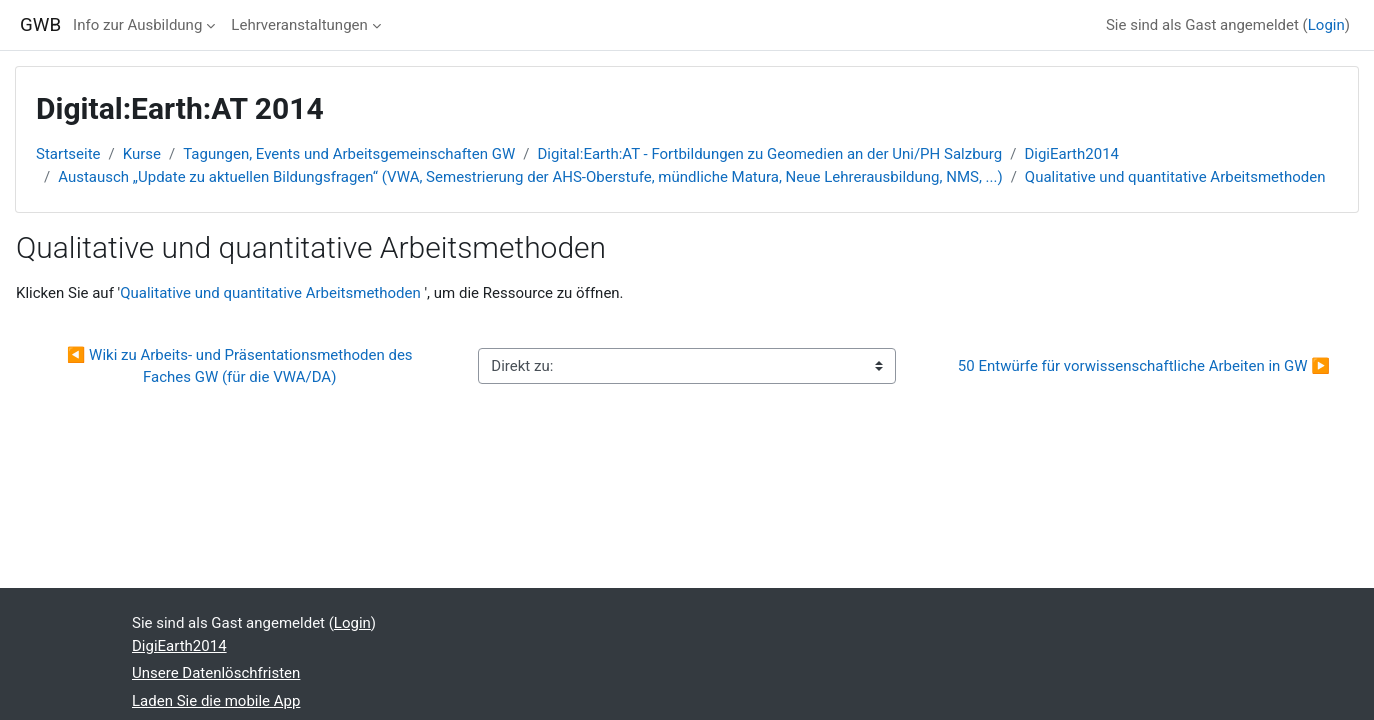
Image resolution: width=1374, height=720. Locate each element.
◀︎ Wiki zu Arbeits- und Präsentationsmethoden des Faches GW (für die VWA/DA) (242, 366)
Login (1326, 25)
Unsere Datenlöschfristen (216, 673)
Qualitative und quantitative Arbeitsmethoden (1175, 177)
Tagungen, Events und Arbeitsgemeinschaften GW (349, 154)
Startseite (68, 154)
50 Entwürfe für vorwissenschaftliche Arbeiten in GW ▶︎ (1144, 366)
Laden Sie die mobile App (216, 701)
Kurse (142, 154)
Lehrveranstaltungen (299, 25)
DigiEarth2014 (1071, 154)
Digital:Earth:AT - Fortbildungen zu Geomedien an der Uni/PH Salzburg (769, 154)
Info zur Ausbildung (137, 25)
